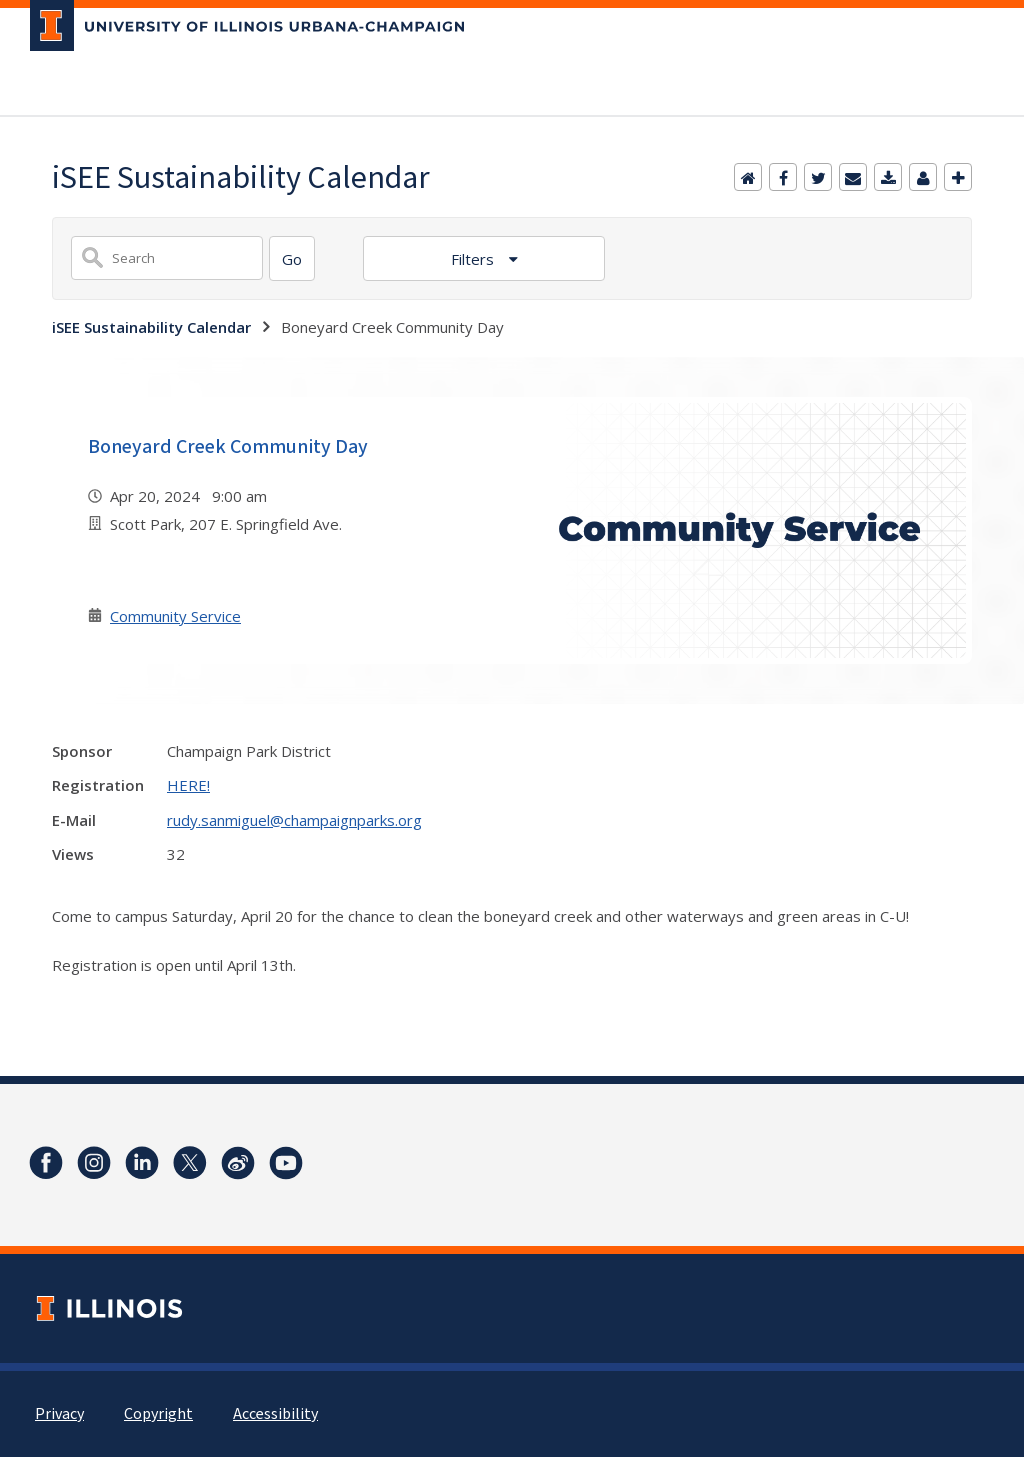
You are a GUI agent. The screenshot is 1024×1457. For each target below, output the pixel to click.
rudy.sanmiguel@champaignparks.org (294, 820)
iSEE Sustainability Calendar (151, 327)
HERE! (188, 785)
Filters (474, 259)
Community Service (175, 616)
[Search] (292, 258)
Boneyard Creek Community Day (228, 447)
